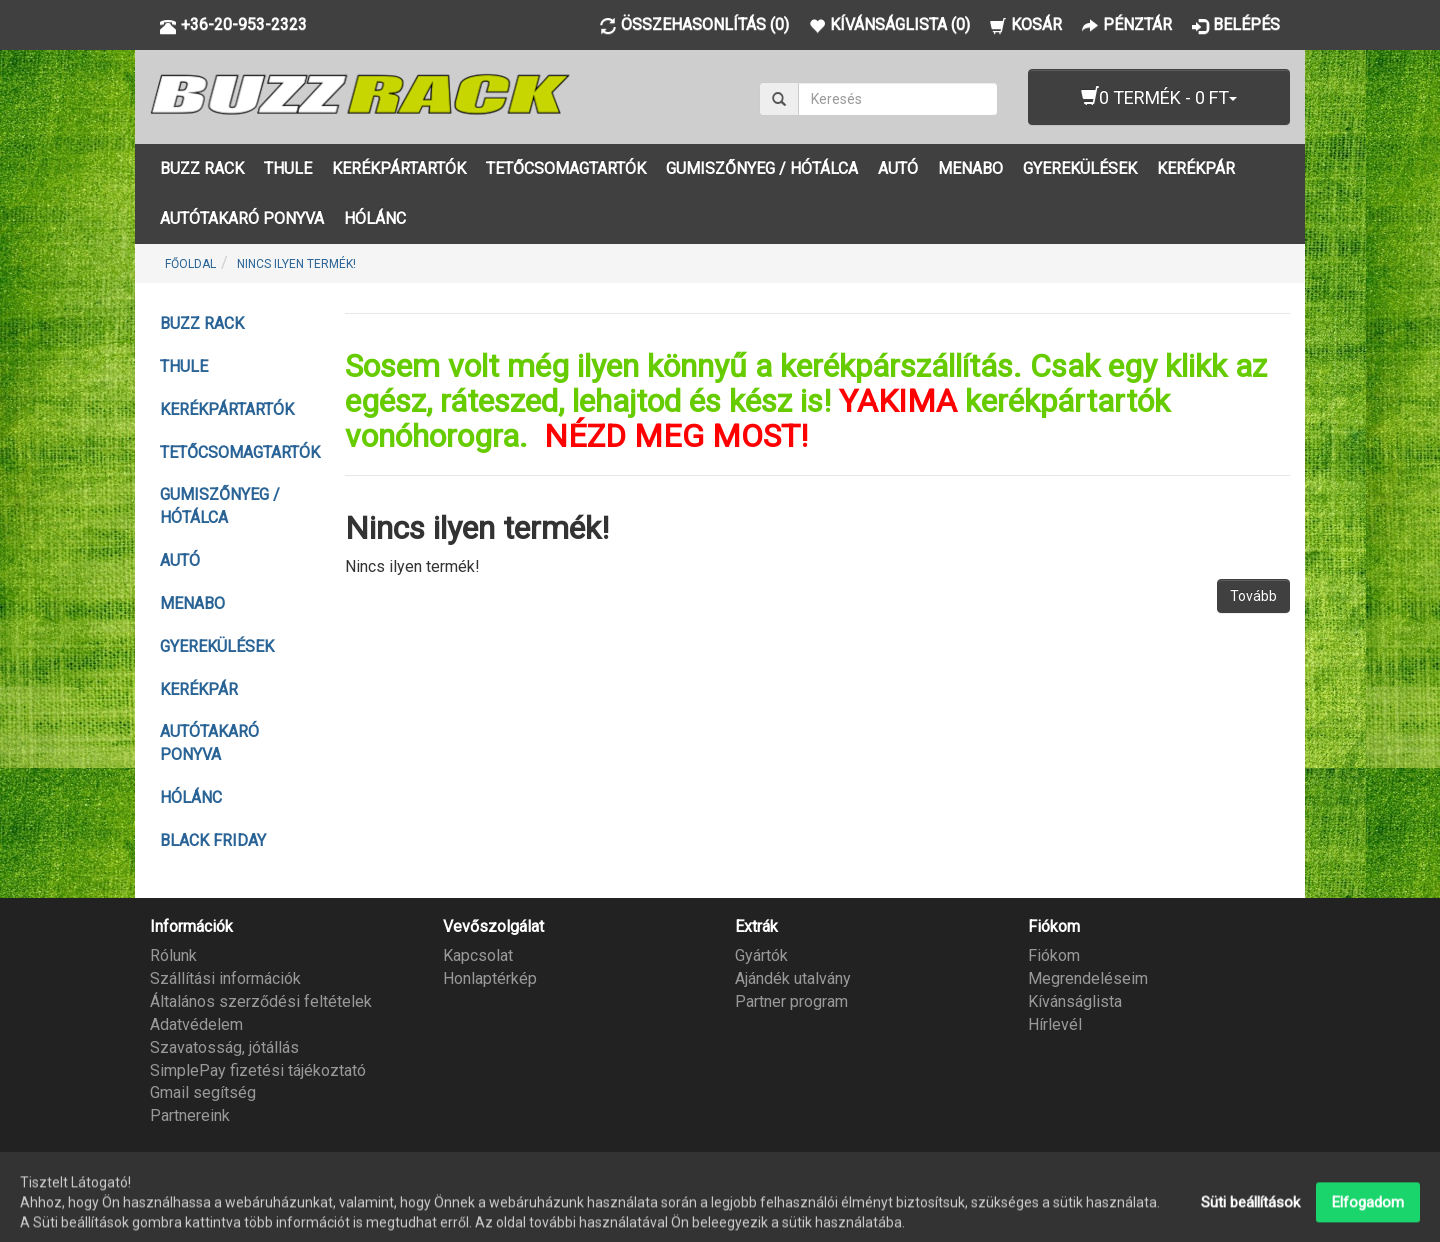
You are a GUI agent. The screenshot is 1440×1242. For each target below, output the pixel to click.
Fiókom (1054, 955)
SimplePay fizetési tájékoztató (258, 1070)
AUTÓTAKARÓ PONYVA (242, 218)
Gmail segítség (203, 1092)
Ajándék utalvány (793, 978)
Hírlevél (1055, 1024)
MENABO (970, 168)
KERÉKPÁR (1196, 168)
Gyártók (761, 955)
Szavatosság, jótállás (224, 1047)
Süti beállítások (1250, 1219)
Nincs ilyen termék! (296, 264)
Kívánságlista (1075, 1001)
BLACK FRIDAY (213, 840)
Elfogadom (1368, 1219)
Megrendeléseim (1088, 978)
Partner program (791, 1001)
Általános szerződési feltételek (261, 1001)
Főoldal (190, 264)
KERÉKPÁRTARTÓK (399, 168)
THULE (288, 168)
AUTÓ (898, 168)
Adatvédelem (196, 1024)
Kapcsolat (478, 955)
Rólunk (173, 955)
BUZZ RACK (202, 168)
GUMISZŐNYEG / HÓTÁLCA (762, 168)
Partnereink (190, 1115)
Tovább (1253, 596)
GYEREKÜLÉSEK (1080, 168)
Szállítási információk (225, 978)
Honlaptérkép (490, 978)
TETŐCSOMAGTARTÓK (566, 168)
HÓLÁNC (375, 218)
